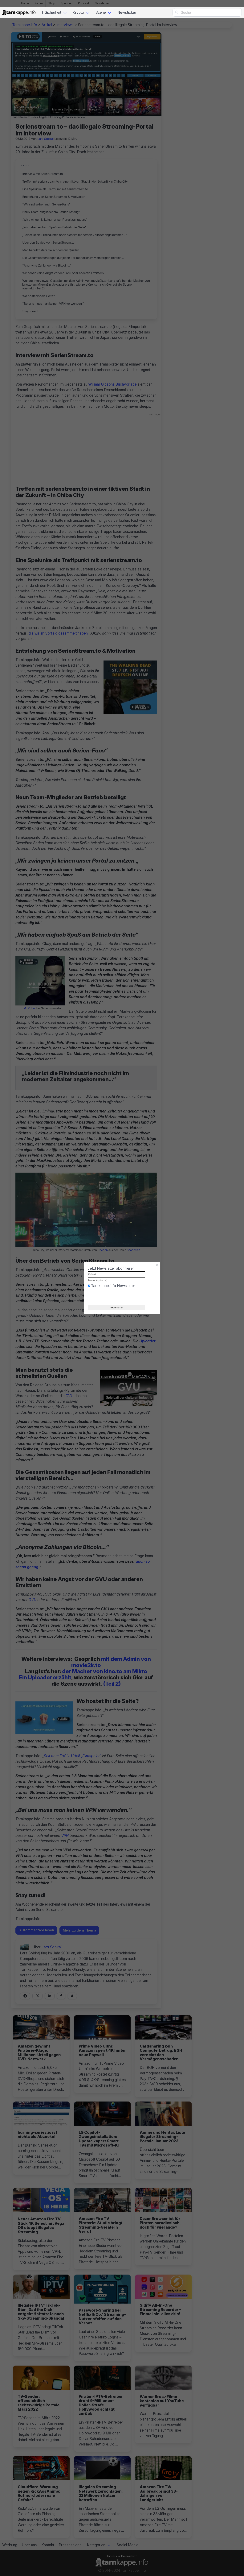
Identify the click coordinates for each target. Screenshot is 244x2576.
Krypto (78, 12)
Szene (101, 12)
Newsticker (126, 12)
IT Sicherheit (50, 12)
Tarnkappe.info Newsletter (113, 1285)
